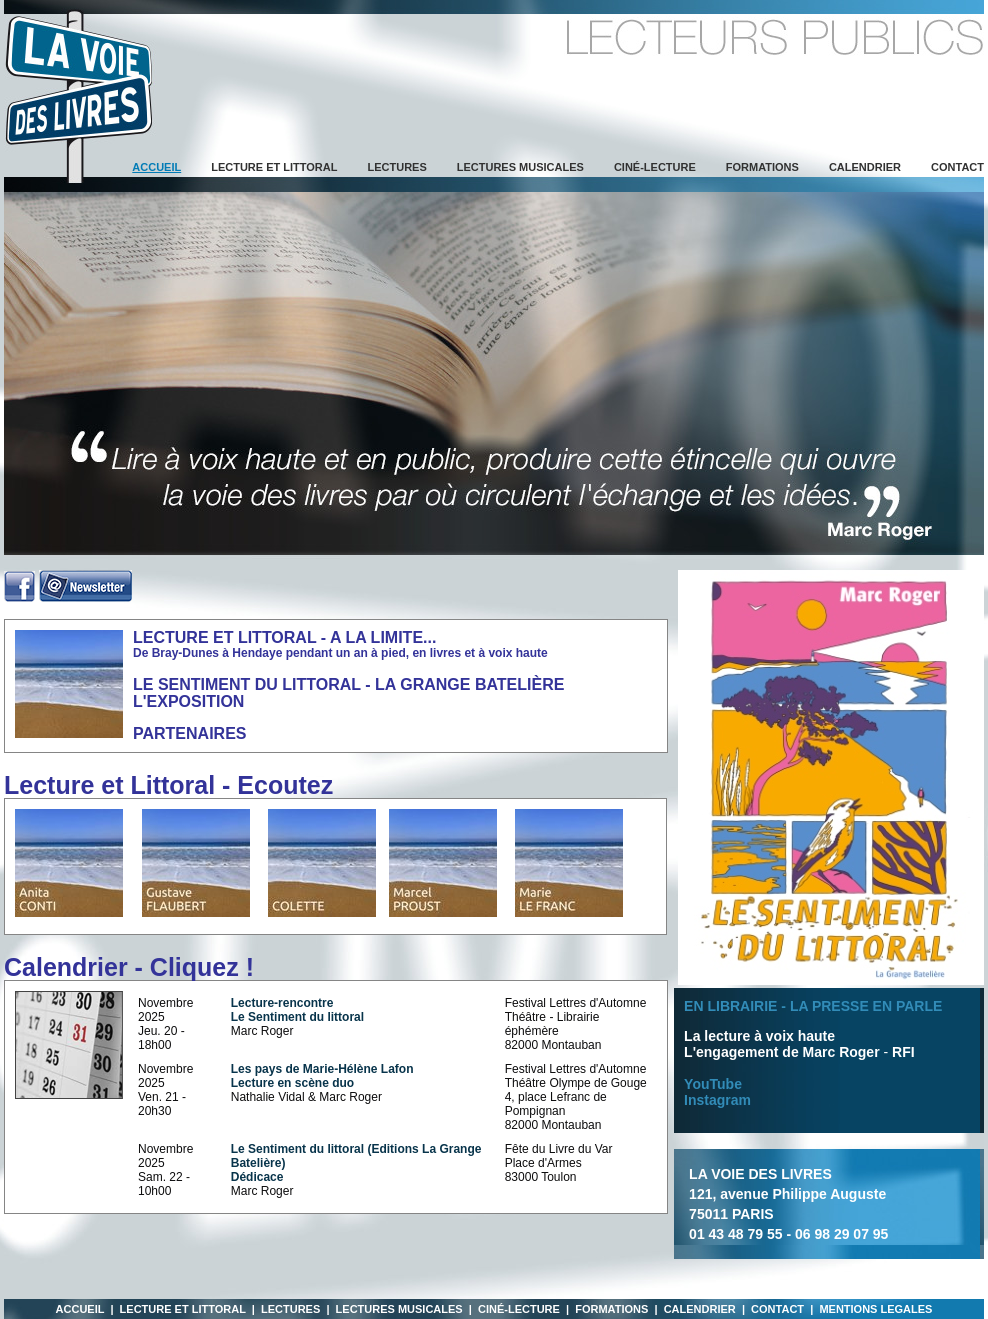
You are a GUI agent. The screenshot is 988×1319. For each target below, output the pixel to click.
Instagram (717, 1100)
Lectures (396, 167)
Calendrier (865, 167)
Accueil (80, 1309)
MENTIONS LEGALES (875, 1309)
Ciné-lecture (655, 167)
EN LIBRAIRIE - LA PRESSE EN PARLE (813, 1006)
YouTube (713, 1084)
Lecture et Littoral (274, 167)
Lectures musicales (520, 167)
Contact (957, 167)
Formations (762, 167)
